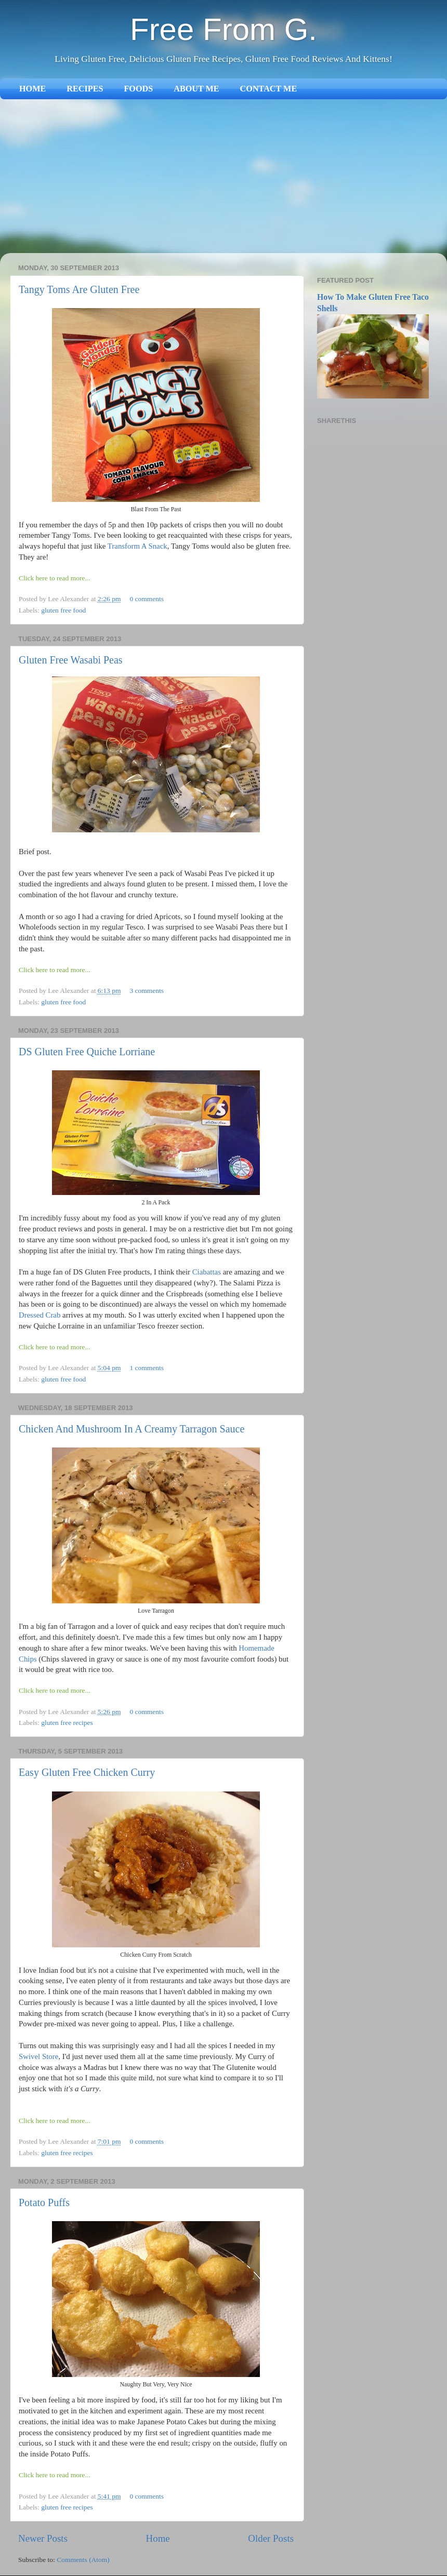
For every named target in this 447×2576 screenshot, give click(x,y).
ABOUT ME (196, 89)
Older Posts (271, 2538)
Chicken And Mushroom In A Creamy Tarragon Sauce (131, 1429)
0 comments (146, 599)
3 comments (146, 990)
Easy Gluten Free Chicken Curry (87, 1772)
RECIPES (85, 89)
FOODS (138, 89)
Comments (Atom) (83, 2560)
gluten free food (63, 610)
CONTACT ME (268, 89)
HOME (32, 89)
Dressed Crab (39, 1315)
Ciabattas (206, 1272)
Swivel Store (38, 2056)
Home (158, 2538)
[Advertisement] (223, 177)
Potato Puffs (44, 2202)
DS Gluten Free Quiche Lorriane (87, 1051)
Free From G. (223, 29)
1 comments (146, 1368)
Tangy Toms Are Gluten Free (79, 289)
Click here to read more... (54, 578)
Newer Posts (43, 2538)
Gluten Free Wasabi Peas (71, 660)
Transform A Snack (137, 546)
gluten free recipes (67, 1723)
